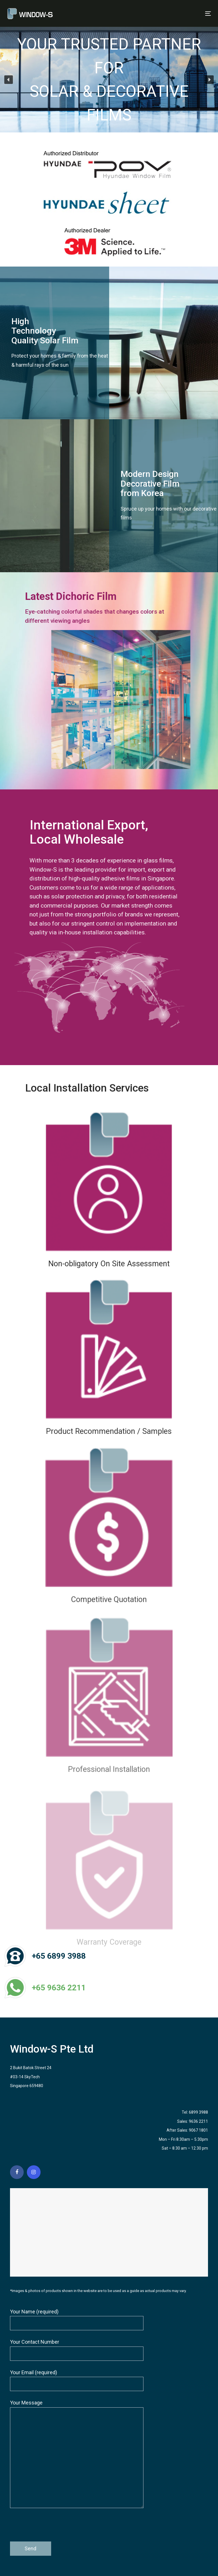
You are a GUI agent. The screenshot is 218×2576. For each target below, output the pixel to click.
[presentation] (53, 2527)
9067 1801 (198, 2130)
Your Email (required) (76, 2380)
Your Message (76, 2454)
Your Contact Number (76, 2350)
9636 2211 (198, 2121)
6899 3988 (198, 2112)
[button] (8, 79)
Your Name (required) (76, 2320)
